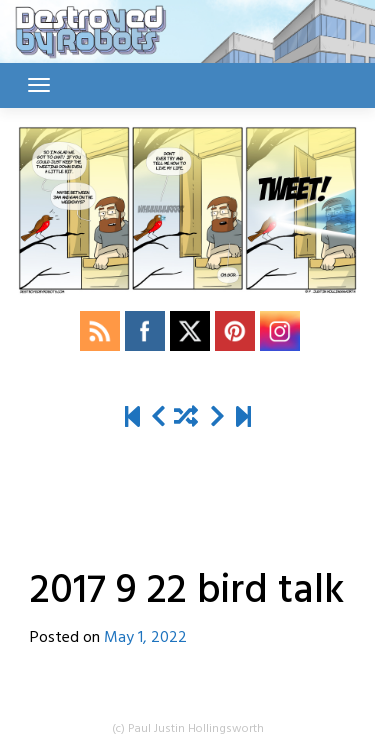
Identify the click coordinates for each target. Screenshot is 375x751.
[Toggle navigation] (39, 85)
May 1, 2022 (145, 638)
